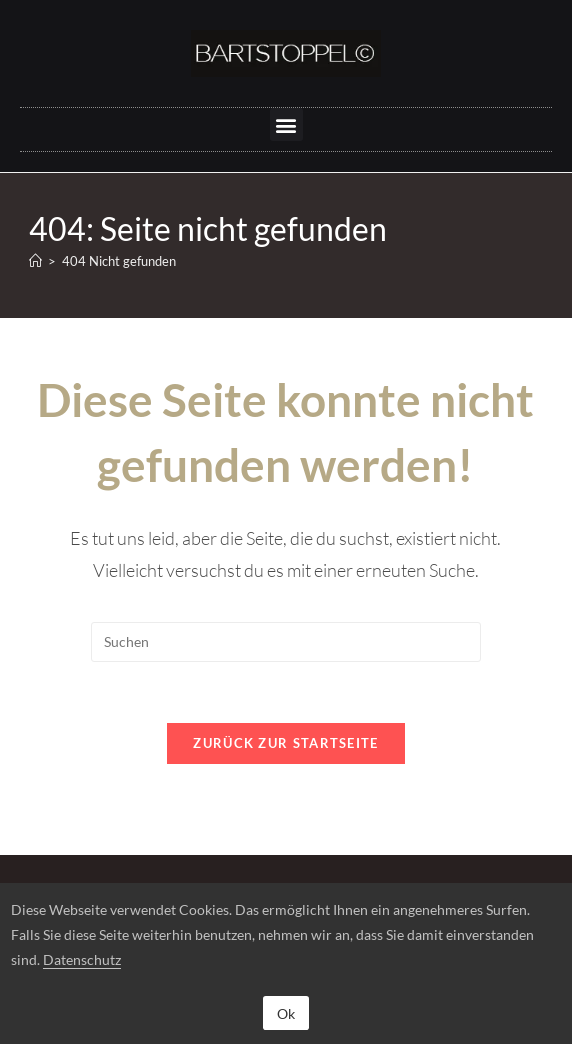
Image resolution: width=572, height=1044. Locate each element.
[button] (286, 124)
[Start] (35, 261)
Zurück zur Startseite (285, 743)
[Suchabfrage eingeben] (286, 642)
